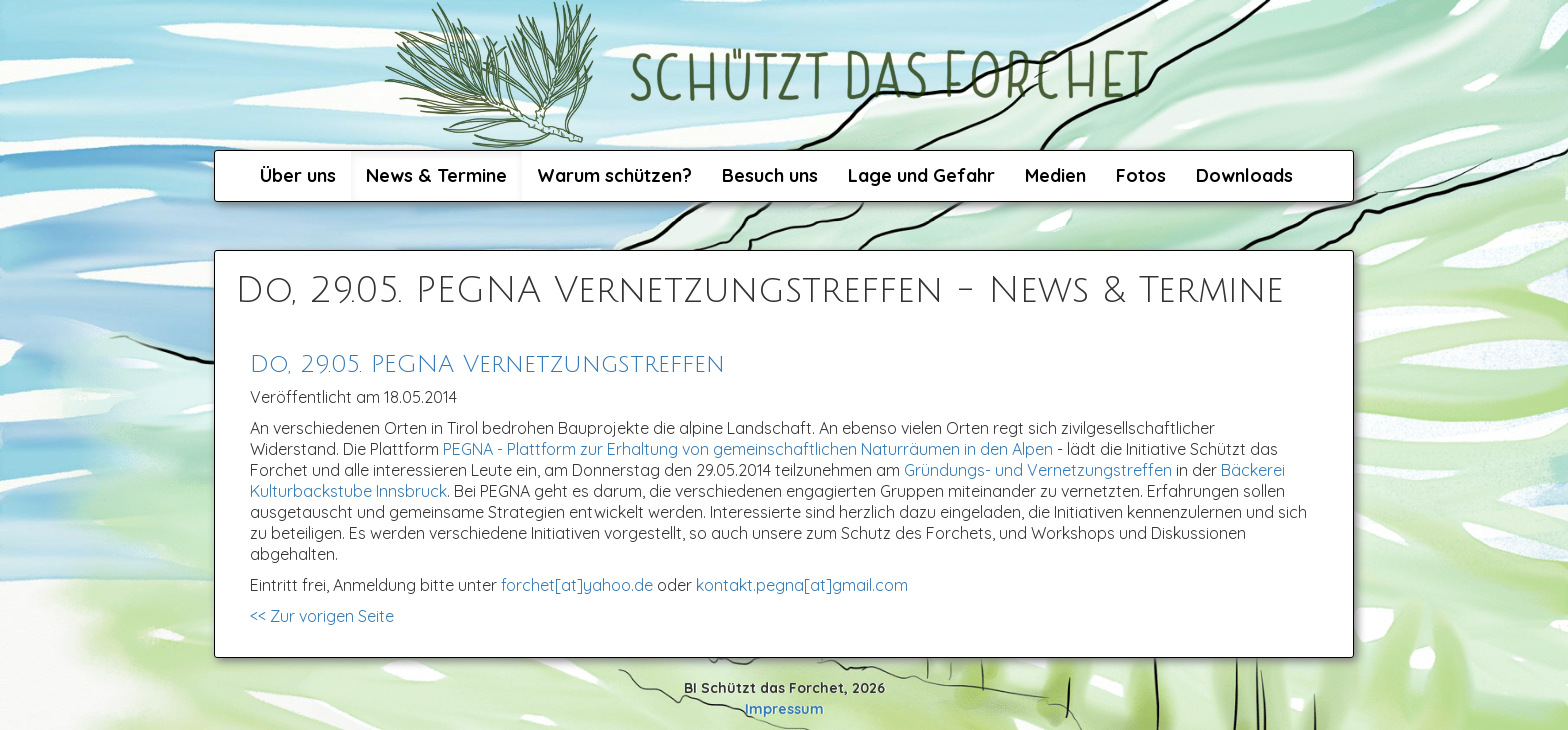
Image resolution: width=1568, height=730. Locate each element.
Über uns (298, 175)
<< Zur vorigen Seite (322, 616)
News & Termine (436, 175)
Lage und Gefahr (921, 175)
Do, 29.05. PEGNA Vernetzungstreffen (487, 364)
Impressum (784, 709)
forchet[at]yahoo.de (577, 585)
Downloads (1244, 175)
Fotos (1141, 175)
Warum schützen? (614, 175)
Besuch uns (770, 175)
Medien (1055, 175)
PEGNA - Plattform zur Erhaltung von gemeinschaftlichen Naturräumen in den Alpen (748, 449)
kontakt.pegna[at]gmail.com (802, 585)
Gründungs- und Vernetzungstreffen (1038, 470)
